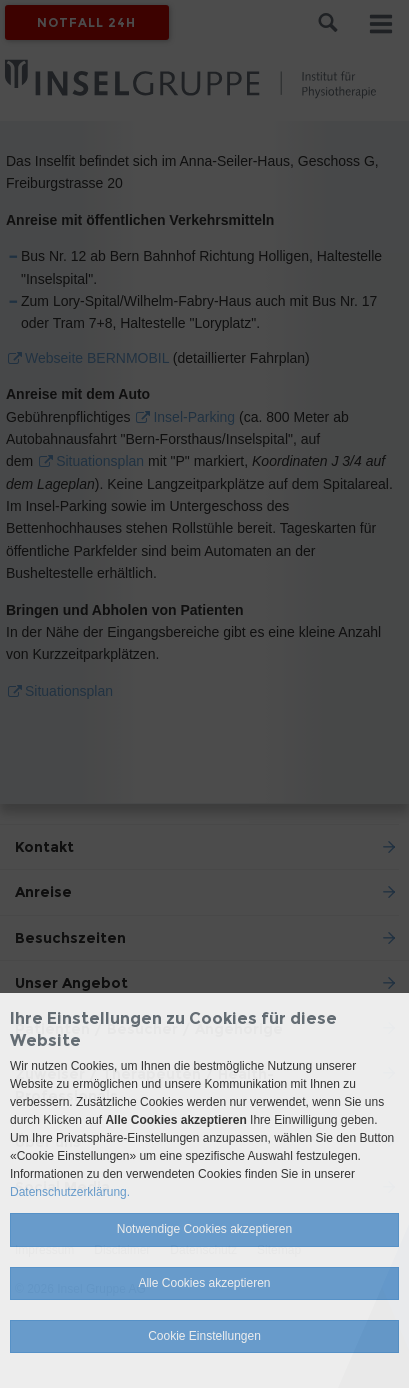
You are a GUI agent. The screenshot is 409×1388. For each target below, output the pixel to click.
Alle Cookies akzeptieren (204, 1283)
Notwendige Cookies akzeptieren (204, 1229)
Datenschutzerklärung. (70, 1192)
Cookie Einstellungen (204, 1336)
